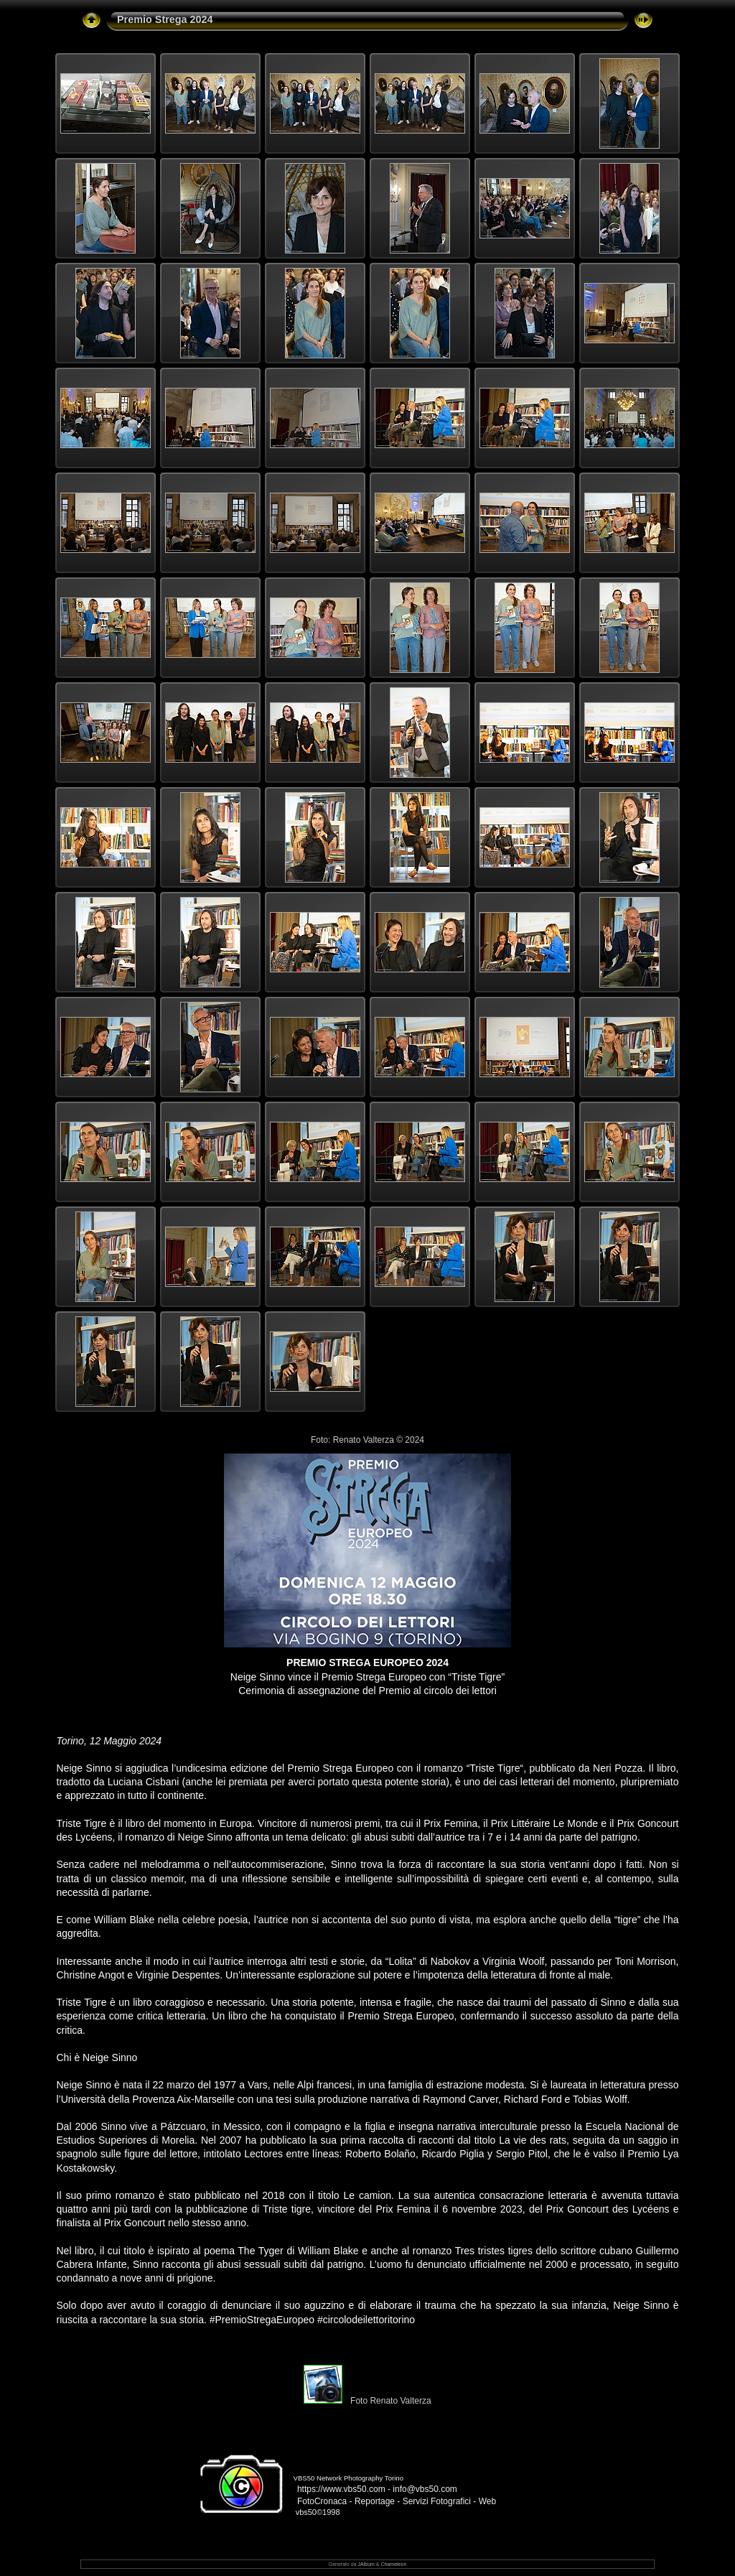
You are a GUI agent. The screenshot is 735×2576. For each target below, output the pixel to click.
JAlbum (366, 2564)
